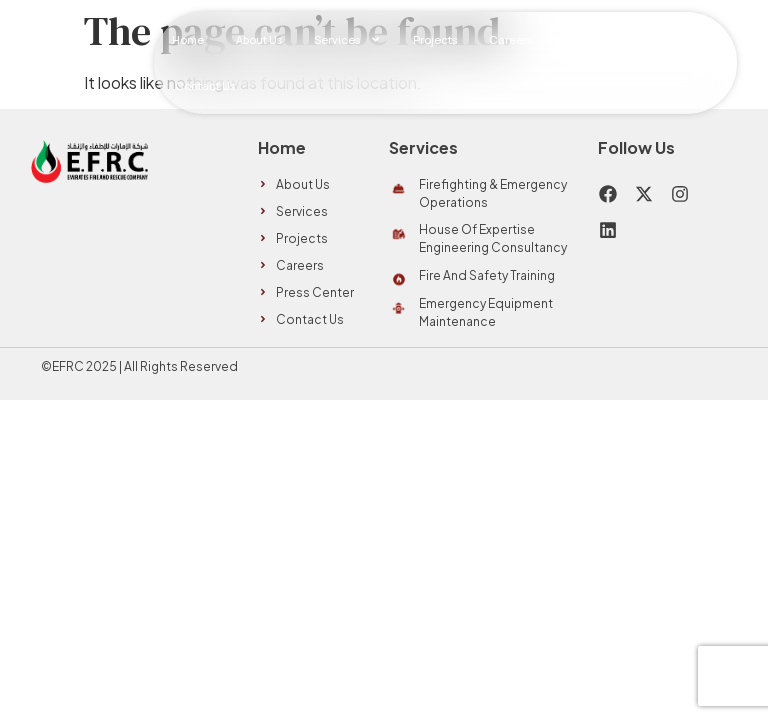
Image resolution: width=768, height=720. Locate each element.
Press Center (598, 39)
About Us (259, 39)
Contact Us (205, 85)
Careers (510, 39)
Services (347, 39)
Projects (435, 39)
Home (188, 39)
